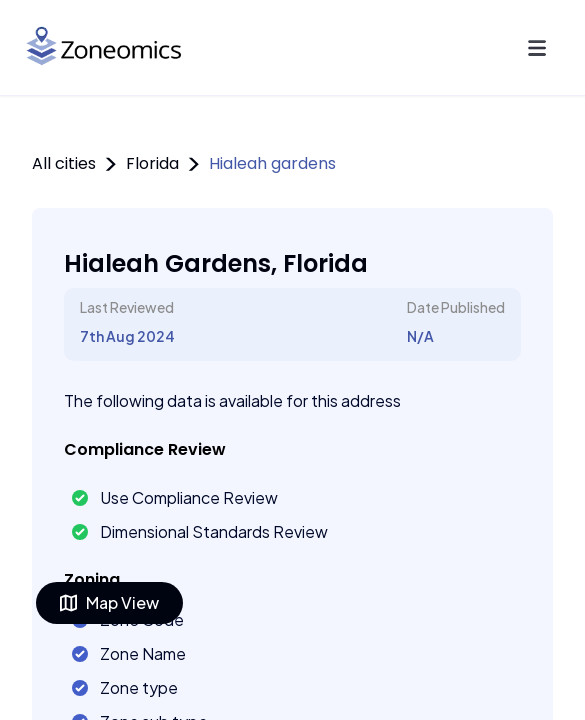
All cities (64, 163)
